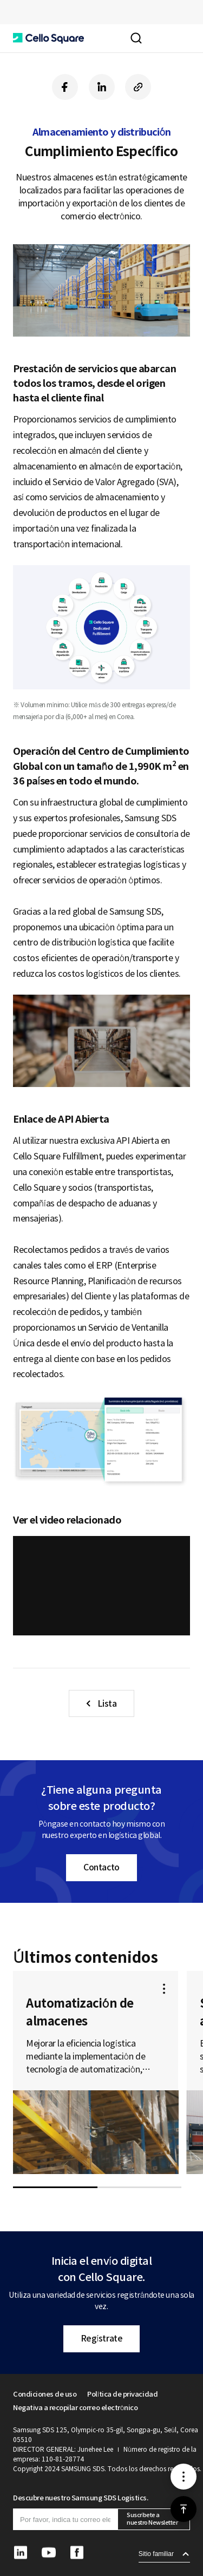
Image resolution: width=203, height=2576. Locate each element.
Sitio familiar (156, 2554)
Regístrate (101, 2338)
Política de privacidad (122, 2394)
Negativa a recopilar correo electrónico (75, 2407)
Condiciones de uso (44, 2394)
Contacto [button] (101, 1867)
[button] (48, 38)
